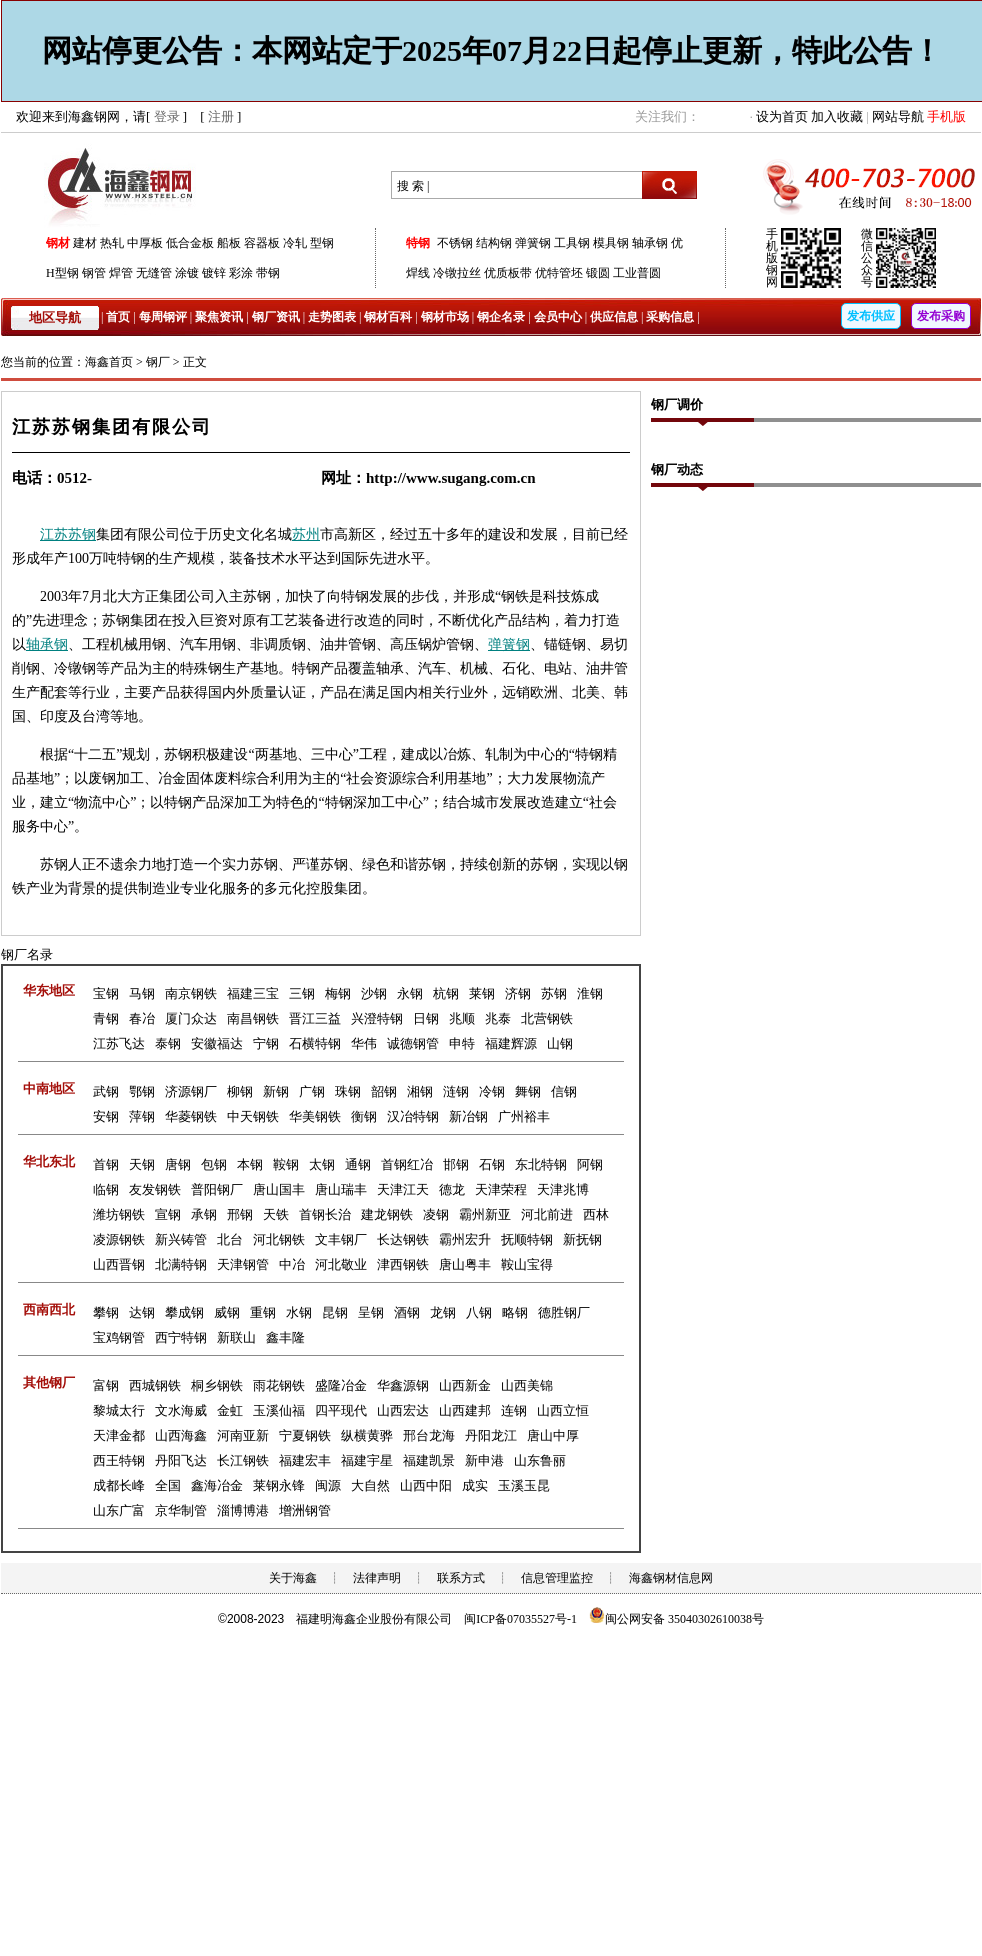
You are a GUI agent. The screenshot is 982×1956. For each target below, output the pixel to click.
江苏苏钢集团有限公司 (112, 427)
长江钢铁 (243, 1460)
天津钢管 (243, 1264)
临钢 (106, 1189)
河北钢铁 (279, 1239)
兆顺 (462, 1018)
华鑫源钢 (403, 1385)
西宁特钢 (181, 1337)
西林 (596, 1214)
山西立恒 (563, 1410)
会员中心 (558, 317)
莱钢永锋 (279, 1485)
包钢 (214, 1164)
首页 (118, 317)
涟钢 (456, 1091)
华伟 (364, 1043)
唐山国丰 (279, 1189)
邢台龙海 (429, 1435)
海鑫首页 (109, 362)
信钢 (564, 1091)
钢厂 (158, 362)
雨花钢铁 (279, 1385)
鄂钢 (142, 1091)
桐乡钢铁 (217, 1385)
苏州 (306, 534)
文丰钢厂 (341, 1239)
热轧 (112, 243)
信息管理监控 (557, 1578)
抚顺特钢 (527, 1239)
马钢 (142, 993)
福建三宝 (253, 993)
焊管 (121, 273)
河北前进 (547, 1214)
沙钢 (374, 993)
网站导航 (898, 116)
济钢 (518, 993)
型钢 (322, 243)
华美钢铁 (315, 1116)
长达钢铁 (403, 1239)
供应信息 (614, 317)
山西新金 (465, 1385)
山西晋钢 (119, 1264)
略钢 (515, 1312)
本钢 (250, 1164)
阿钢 (590, 1164)
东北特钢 (541, 1164)
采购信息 (670, 317)
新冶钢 (468, 1116)
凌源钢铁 (119, 1239)
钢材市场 (445, 317)
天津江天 (403, 1189)
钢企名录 (501, 317)
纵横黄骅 (367, 1435)
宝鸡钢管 (119, 1337)
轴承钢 (650, 243)
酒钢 (407, 1312)
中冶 (292, 1264)
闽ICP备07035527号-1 (520, 1619)
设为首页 (782, 116)
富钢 (106, 1385)
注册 (221, 116)
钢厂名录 (27, 954)
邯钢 (456, 1164)
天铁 (276, 1214)
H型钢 (62, 273)
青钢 (106, 1018)
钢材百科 (388, 317)
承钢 (54, 644)
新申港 (484, 1460)
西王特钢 (119, 1460)
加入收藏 (837, 116)
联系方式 (461, 1578)
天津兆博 (563, 1189)
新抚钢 (582, 1239)
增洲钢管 (305, 1510)
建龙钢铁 (387, 1214)
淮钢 (590, 993)
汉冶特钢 (413, 1116)
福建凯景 (429, 1460)
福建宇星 (367, 1460)
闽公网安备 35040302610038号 (676, 1619)
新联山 (236, 1337)
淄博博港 (243, 1510)
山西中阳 (426, 1485)
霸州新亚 (485, 1214)
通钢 (358, 1164)
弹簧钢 (533, 243)
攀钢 (106, 1312)
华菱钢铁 (191, 1116)
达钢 (142, 1312)
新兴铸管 (181, 1239)
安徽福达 (217, 1043)
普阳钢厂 (217, 1189)
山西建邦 (465, 1410)
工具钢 (572, 243)
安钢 (106, 1116)
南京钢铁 (191, 993)
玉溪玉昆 (524, 1485)
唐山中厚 (553, 1435)
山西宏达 (403, 1410)
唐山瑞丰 (341, 1189)
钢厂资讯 (276, 317)
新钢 (276, 1091)
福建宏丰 (305, 1460)
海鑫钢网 (123, 185)
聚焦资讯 (219, 317)
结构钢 (494, 243)
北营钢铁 (547, 1018)
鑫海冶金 (217, 1485)
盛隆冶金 (341, 1385)
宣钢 (168, 1214)
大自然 (370, 1485)
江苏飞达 (119, 1043)
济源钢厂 (191, 1091)
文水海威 (181, 1410)
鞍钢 (286, 1164)
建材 (85, 243)
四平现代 (341, 1410)
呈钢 (371, 1312)
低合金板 (190, 243)
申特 (462, 1043)
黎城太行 (119, 1410)
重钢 (263, 1312)
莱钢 (482, 993)
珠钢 (348, 1091)
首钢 (106, 1164)
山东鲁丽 (540, 1460)
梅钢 (338, 993)
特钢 (418, 243)
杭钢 (446, 993)
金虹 (230, 1410)
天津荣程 (501, 1189)
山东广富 (119, 1510)
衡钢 (364, 1116)
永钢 (410, 993)
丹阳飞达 (181, 1460)
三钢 (302, 993)
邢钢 (240, 1214)
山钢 (560, 1043)
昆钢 (335, 1312)
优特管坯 (559, 273)
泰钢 (168, 1043)
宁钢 (266, 1043)
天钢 (142, 1164)
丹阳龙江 (491, 1435)
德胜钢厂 (564, 1312)
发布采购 (941, 316)
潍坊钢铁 (119, 1214)
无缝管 (154, 273)
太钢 (322, 1164)
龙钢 (443, 1312)
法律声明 (377, 1578)
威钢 (227, 1312)
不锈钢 (455, 243)
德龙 (452, 1189)
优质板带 (508, 273)
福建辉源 (511, 1043)
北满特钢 (181, 1264)
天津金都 (119, 1435)
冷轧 (295, 243)
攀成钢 (184, 1312)
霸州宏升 (465, 1239)
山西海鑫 (181, 1435)
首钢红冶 (407, 1164)
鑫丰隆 (285, 1337)
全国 (168, 1485)
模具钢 (611, 243)
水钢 (299, 1312)
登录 (167, 116)
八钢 (479, 1312)
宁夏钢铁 (305, 1435)
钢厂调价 (677, 404)
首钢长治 (325, 1214)
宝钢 (106, 993)
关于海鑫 (293, 1578)
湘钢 (420, 1091)
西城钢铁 (155, 1385)
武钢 (106, 1091)
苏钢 (82, 534)
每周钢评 (163, 317)
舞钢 (528, 1091)
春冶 (142, 1018)
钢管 (94, 273)
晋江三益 (315, 1018)
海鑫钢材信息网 (671, 1578)
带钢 (268, 273)
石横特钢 (315, 1043)
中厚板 (145, 243)
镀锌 (214, 273)
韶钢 (384, 1091)
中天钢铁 (253, 1116)
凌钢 (436, 1214)
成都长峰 (119, 1485)
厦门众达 (191, 1018)
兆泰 (498, 1018)
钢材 (58, 243)
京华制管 (181, 1510)
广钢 (312, 1091)
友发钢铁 (155, 1189)
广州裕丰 (524, 1116)
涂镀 (187, 273)
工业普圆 (637, 273)
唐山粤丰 (465, 1264)
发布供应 (871, 316)
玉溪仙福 (279, 1410)
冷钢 (492, 1091)
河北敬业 (341, 1264)
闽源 (328, 1485)
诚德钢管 (413, 1043)
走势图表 (332, 317)
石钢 (492, 1164)
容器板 (262, 243)
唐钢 (178, 1164)
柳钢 (240, 1091)
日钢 (426, 1018)
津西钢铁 (403, 1264)
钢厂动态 (677, 469)
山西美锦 (527, 1385)
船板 (229, 243)
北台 (230, 1239)
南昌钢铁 (253, 1018)
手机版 (946, 116)
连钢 (514, 1410)
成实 (475, 1485)
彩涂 (241, 273)
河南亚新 (243, 1435)
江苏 (54, 534)
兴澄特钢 (377, 1018)
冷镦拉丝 (457, 273)
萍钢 (142, 1116)
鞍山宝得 (527, 1264)
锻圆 (598, 273)
